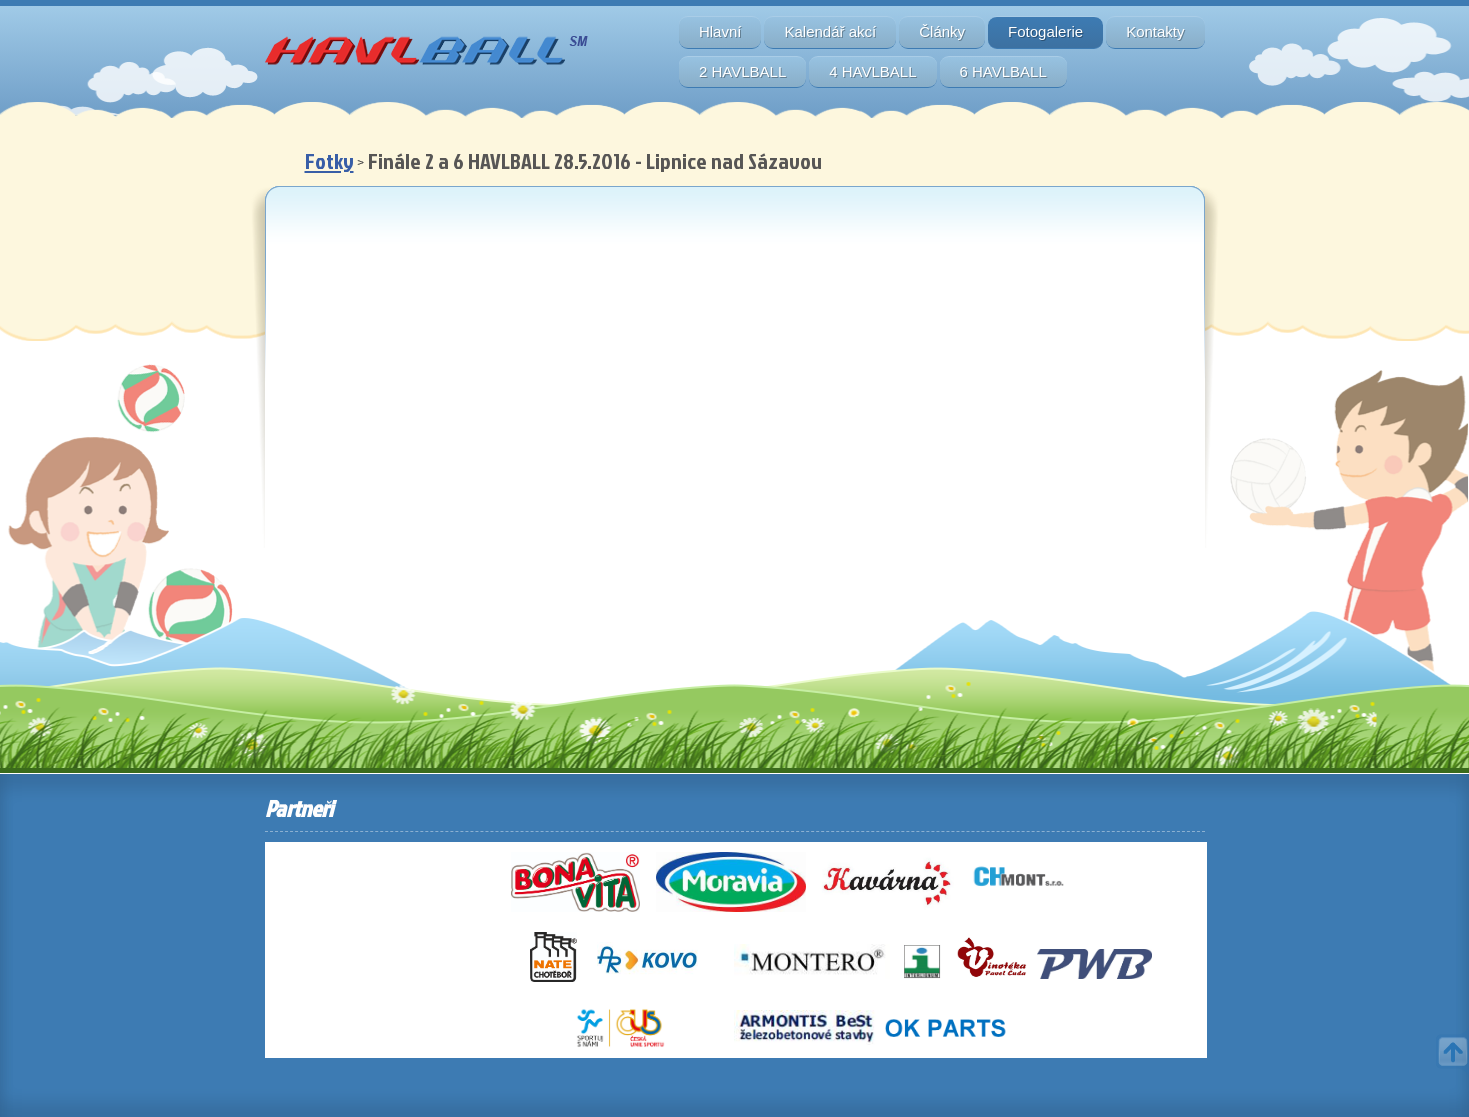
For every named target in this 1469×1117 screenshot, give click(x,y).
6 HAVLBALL (1003, 71)
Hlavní (720, 31)
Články (942, 31)
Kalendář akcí (830, 31)
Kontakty (1155, 31)
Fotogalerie (1045, 31)
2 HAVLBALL (742, 71)
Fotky (329, 160)
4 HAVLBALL (872, 71)
